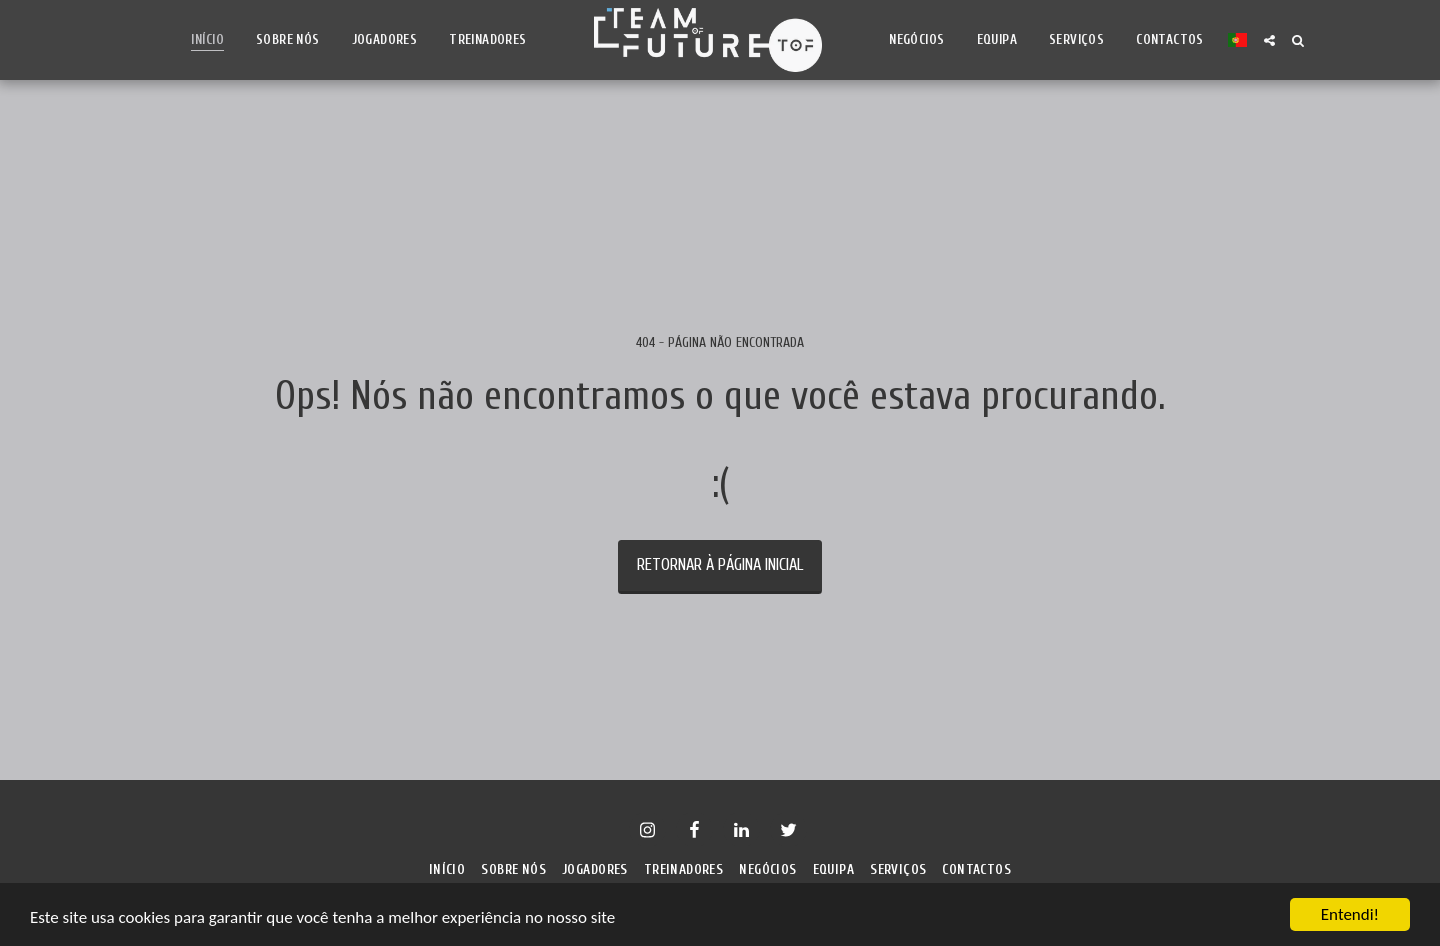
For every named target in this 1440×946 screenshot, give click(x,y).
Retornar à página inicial (720, 564)
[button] (1269, 40)
